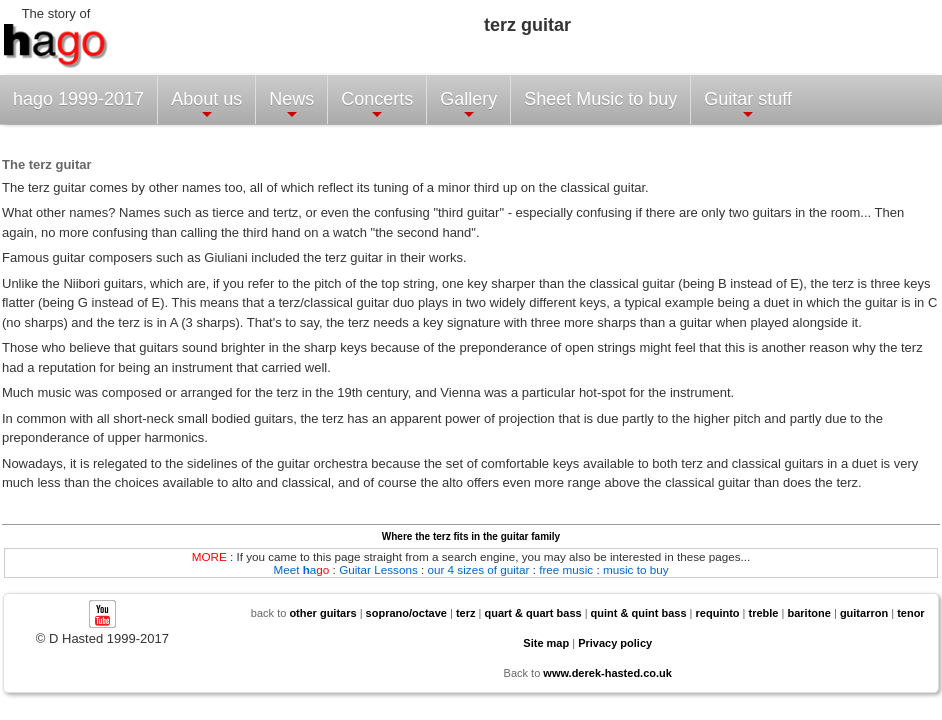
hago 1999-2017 (78, 99)
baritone (808, 613)
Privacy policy (615, 643)
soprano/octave (406, 613)
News (291, 105)
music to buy (636, 569)
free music (566, 569)
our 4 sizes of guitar (478, 569)
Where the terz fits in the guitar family (471, 536)
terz (466, 613)
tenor (911, 613)
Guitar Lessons (378, 569)
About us (206, 105)
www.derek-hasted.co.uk (607, 673)
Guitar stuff (748, 105)
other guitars (322, 613)
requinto (718, 613)
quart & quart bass (532, 613)
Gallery (468, 105)
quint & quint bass (639, 613)
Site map (546, 643)
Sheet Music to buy (600, 99)
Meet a (301, 569)
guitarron (864, 613)
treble (764, 613)
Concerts (377, 105)
